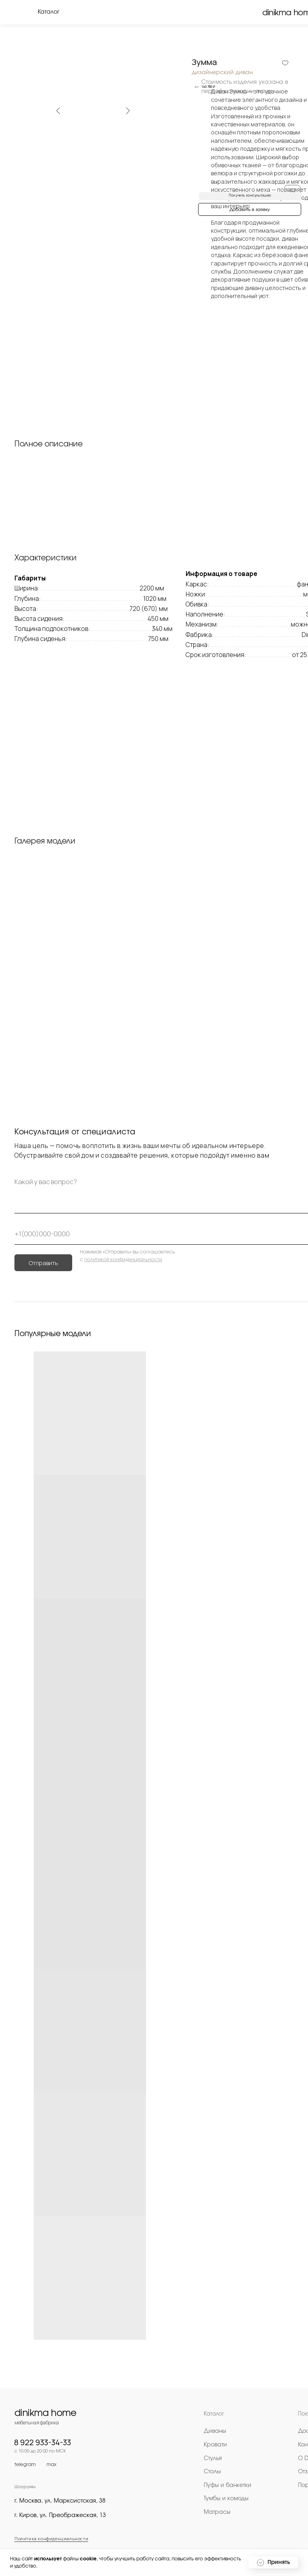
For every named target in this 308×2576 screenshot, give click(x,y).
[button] (250, 196)
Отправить (43, 1263)
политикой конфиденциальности (123, 1259)
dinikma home (45, 2413)
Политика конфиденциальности (51, 2538)
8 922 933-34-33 (42, 2442)
